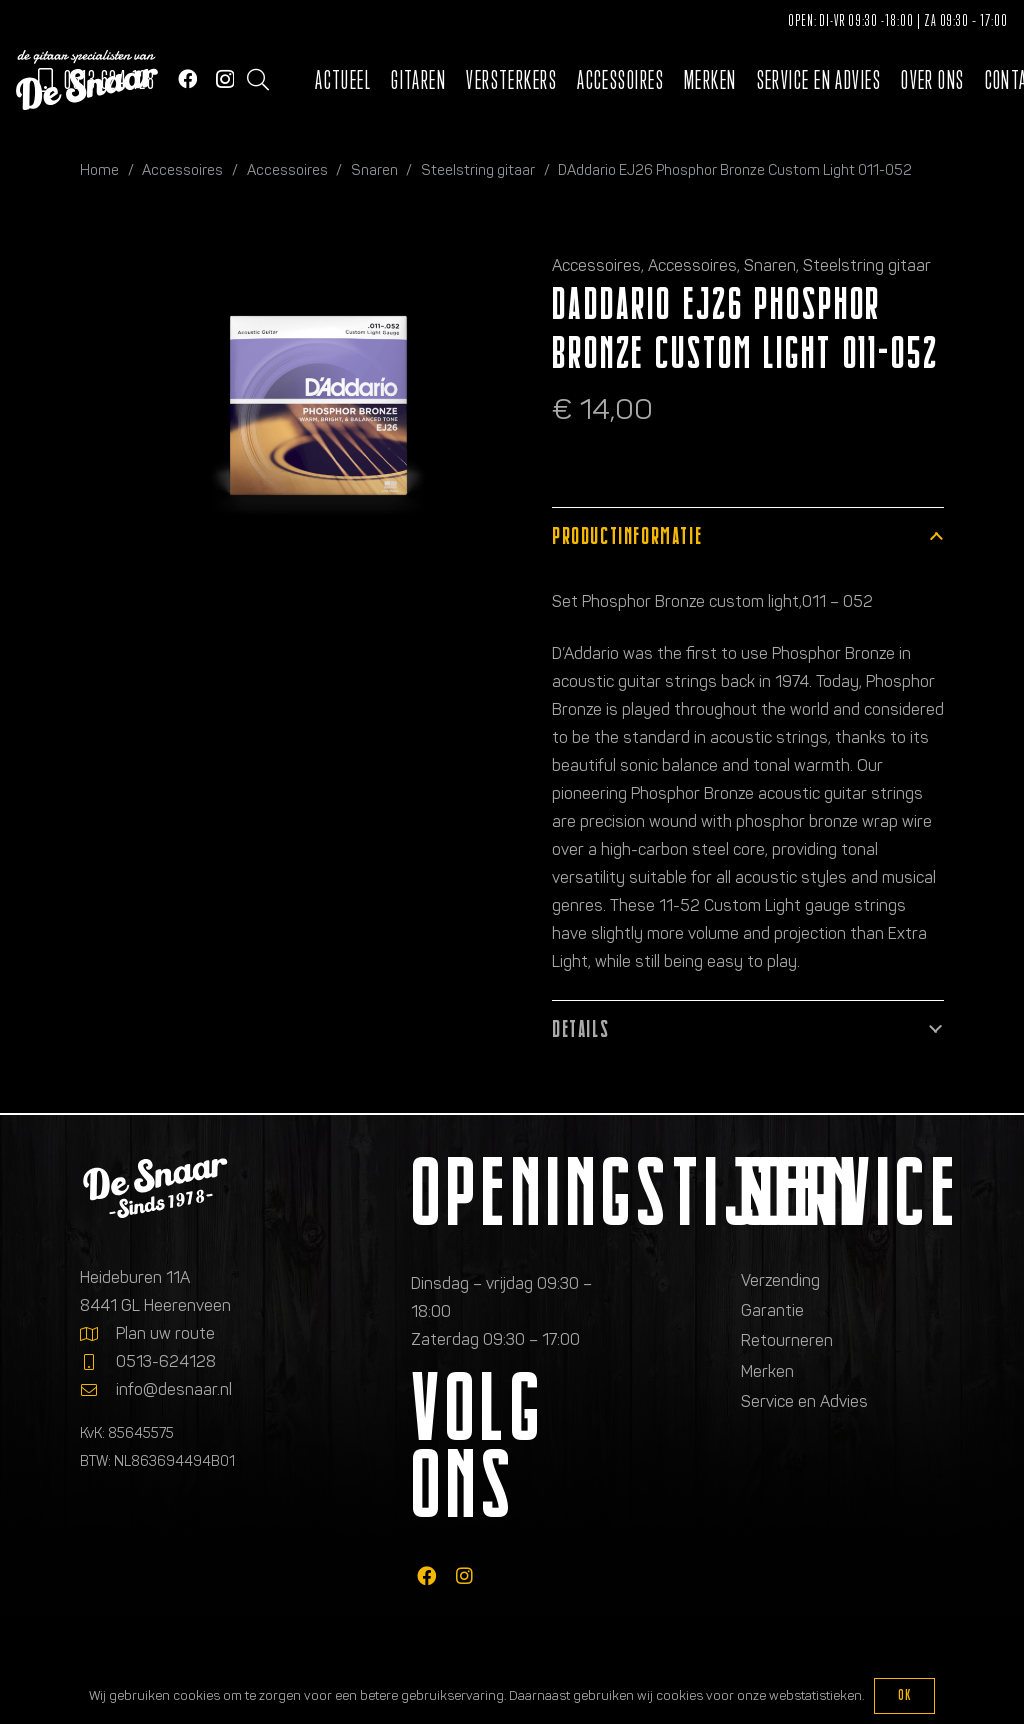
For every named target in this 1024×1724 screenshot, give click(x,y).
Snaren (374, 170)
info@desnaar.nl (174, 1389)
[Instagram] (225, 79)
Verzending (780, 1280)
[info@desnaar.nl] (98, 1390)
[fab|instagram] (464, 1576)
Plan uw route (165, 1333)
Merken (767, 1371)
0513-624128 (166, 1361)
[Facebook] (187, 78)
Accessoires (182, 170)
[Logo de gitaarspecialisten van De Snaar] (87, 80)
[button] (258, 80)
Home (99, 170)
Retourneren (787, 1340)
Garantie (772, 1310)
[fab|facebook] (426, 1576)
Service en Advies (804, 1401)
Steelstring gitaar (478, 170)
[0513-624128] (98, 1362)
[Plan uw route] (98, 1334)
